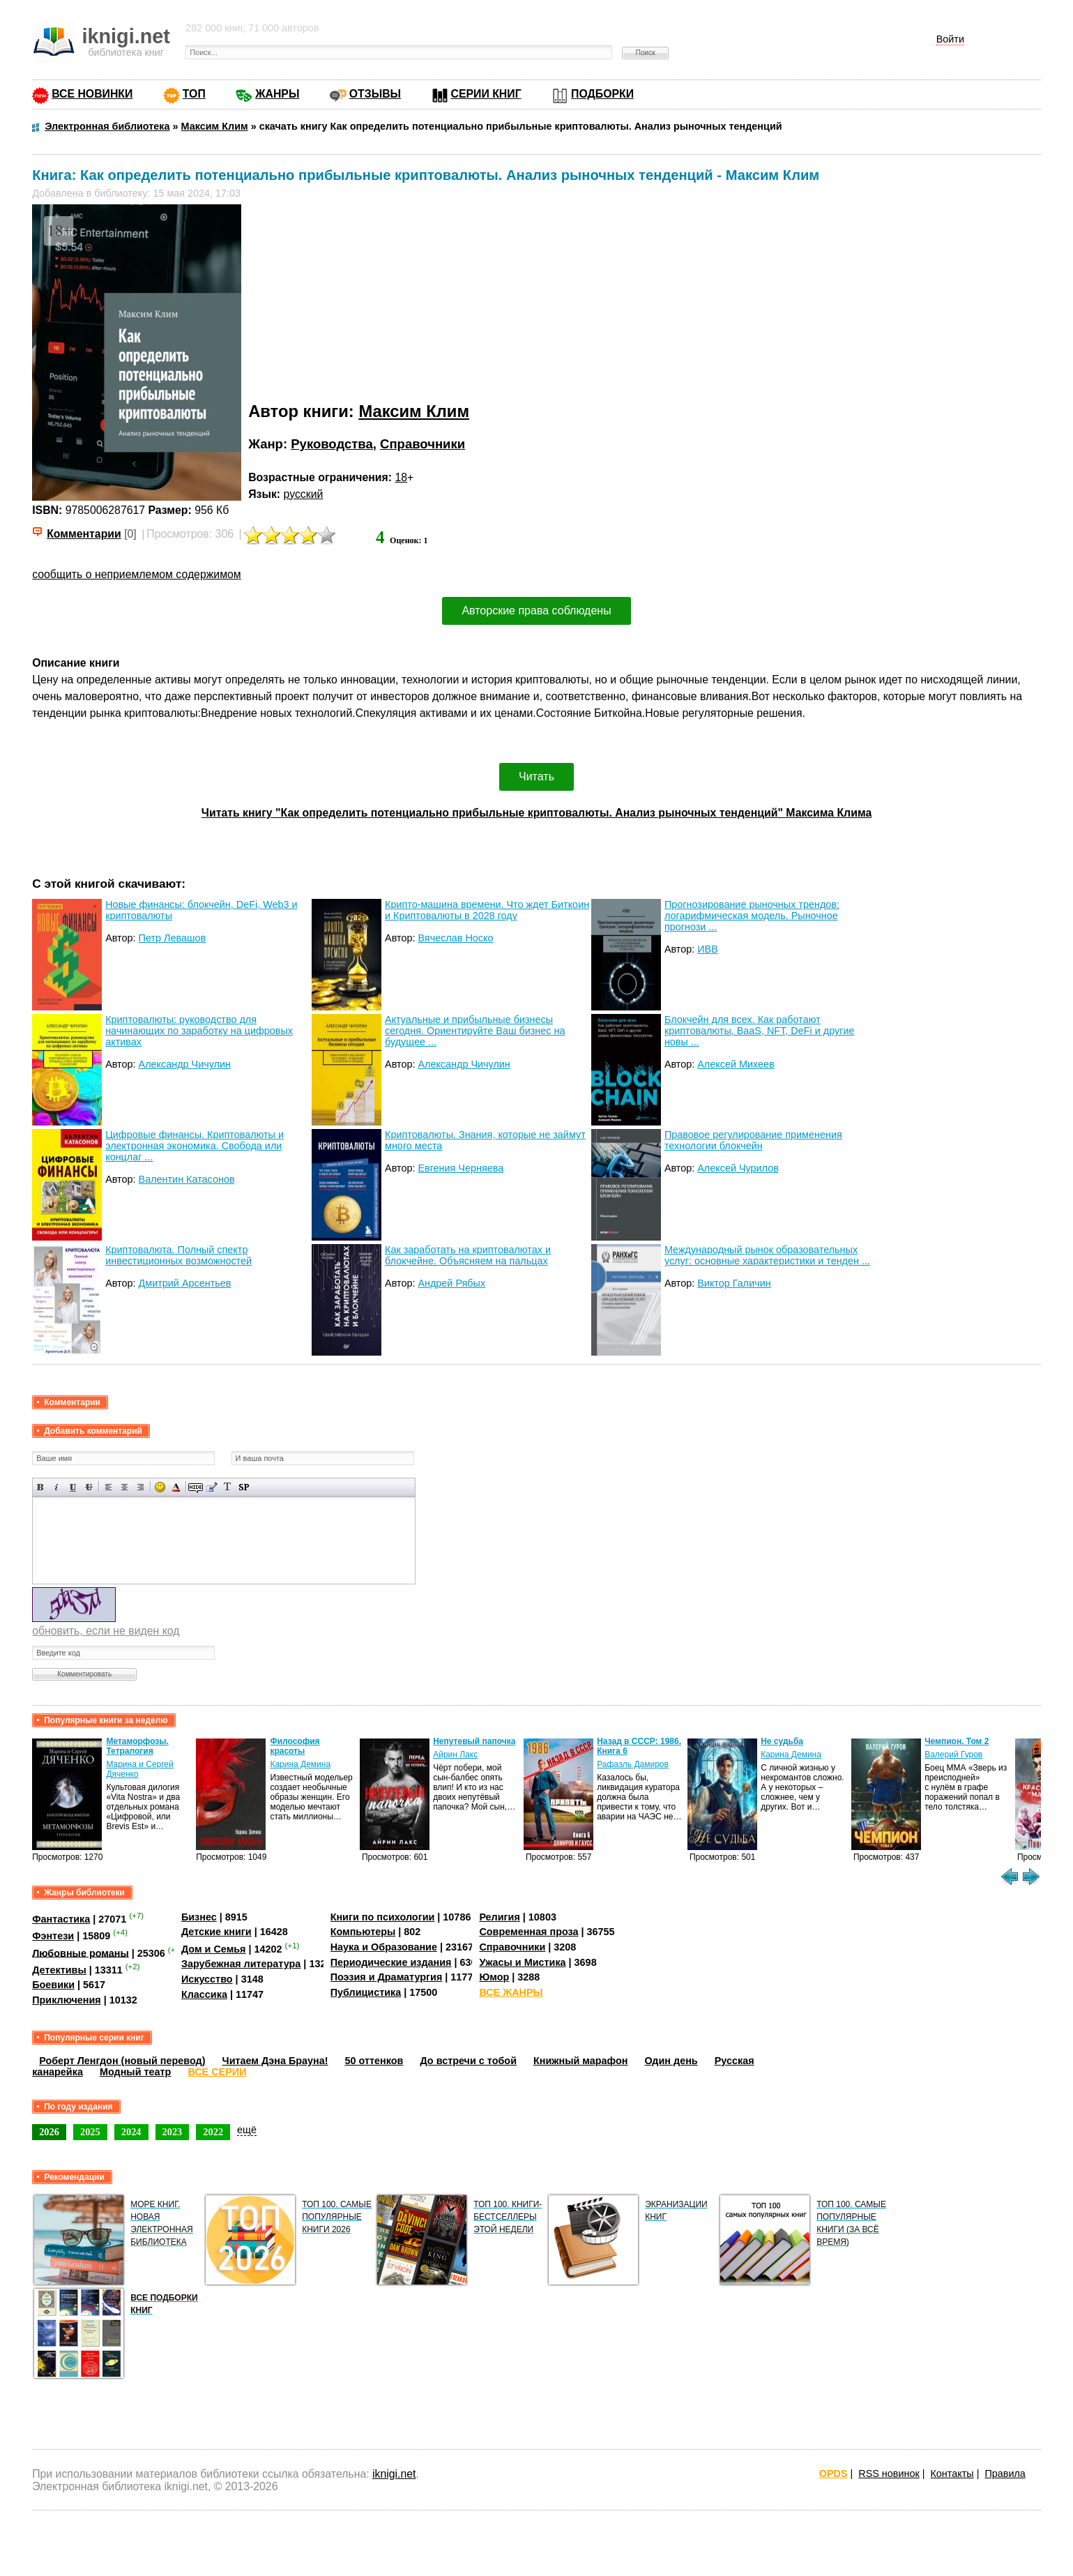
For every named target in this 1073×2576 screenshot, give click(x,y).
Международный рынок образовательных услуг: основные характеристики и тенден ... (767, 1255)
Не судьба (782, 1741)
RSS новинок (888, 2473)
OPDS (833, 2473)
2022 (213, 2131)
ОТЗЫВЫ (375, 94)
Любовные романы (80, 1952)
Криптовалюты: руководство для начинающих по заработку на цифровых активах (199, 1030)
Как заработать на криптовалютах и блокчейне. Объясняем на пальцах (468, 1255)
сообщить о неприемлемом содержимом (136, 574)
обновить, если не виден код (105, 1631)
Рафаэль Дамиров (633, 1764)
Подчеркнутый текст (73, 1487)
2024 (131, 2131)
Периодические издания (391, 1962)
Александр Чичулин (185, 1064)
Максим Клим (413, 411)
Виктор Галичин (733, 1283)
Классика (204, 1994)
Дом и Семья (213, 1949)
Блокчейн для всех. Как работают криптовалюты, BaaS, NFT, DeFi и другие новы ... (759, 1030)
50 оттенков (374, 2060)
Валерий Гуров (953, 1754)
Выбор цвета (176, 1487)
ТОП (194, 94)
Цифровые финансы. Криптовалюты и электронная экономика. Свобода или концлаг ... (194, 1145)
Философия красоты (294, 1746)
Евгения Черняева (460, 1168)
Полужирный (41, 1487)
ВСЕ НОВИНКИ (92, 94)
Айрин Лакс (455, 1754)
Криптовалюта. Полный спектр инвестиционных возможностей (178, 1255)
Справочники (422, 444)
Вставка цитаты (212, 1487)
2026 (49, 2131)
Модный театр (135, 2071)
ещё (247, 2129)
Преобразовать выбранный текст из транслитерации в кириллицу (228, 1487)
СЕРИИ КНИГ (486, 94)
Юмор (494, 1977)
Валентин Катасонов (187, 1179)
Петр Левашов (172, 938)
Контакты (951, 2473)
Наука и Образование (383, 1947)
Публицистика (366, 1992)
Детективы (59, 1970)
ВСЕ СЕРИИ (217, 2071)
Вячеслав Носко (455, 938)
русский (304, 494)
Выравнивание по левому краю (108, 1487)
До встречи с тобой (468, 2060)
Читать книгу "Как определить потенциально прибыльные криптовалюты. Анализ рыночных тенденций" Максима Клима (536, 813)
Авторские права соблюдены (536, 610)
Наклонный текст (57, 1487)
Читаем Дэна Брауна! (275, 2060)
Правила (1004, 2473)
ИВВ (707, 949)
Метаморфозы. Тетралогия (137, 1746)
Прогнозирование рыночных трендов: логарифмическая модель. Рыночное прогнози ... (751, 915)
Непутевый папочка (474, 1741)
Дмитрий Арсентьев (185, 1283)
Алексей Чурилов (738, 1168)
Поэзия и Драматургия (386, 1977)
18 (401, 477)
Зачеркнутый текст (89, 1487)
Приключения (66, 2000)
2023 (172, 2131)
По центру (124, 1487)
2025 (90, 2131)
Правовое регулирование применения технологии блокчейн (753, 1140)
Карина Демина (300, 1764)
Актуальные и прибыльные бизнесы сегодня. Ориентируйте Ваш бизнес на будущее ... (475, 1030)
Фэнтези (53, 1935)
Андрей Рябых (451, 1283)
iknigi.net (394, 2474)
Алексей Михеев (735, 1064)
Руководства (332, 444)
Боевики (53, 1984)
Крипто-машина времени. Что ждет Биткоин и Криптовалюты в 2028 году (487, 910)
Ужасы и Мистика (522, 1962)
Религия (499, 1917)
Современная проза (528, 1931)
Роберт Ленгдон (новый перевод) (122, 2060)
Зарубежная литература (240, 1963)
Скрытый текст (196, 1487)
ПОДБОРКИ (602, 94)
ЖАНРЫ (277, 94)
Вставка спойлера (244, 1487)
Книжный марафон (580, 2060)
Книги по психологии (382, 1917)
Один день (671, 2060)
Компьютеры (363, 1931)
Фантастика (61, 1919)
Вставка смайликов (160, 1487)
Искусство (207, 1979)
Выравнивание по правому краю (140, 1487)
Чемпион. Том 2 (956, 1741)
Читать (536, 776)
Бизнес (199, 1917)
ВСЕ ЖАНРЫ (510, 1992)
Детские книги (216, 1931)
